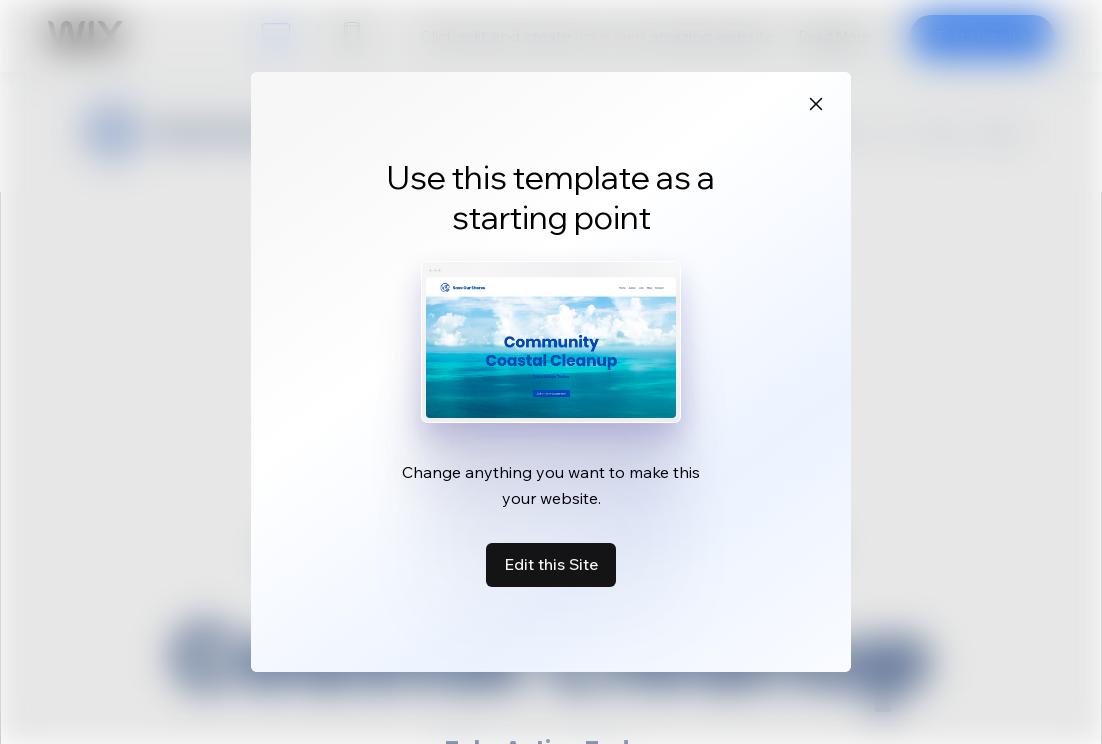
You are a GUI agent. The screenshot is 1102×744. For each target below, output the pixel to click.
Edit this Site (551, 564)
